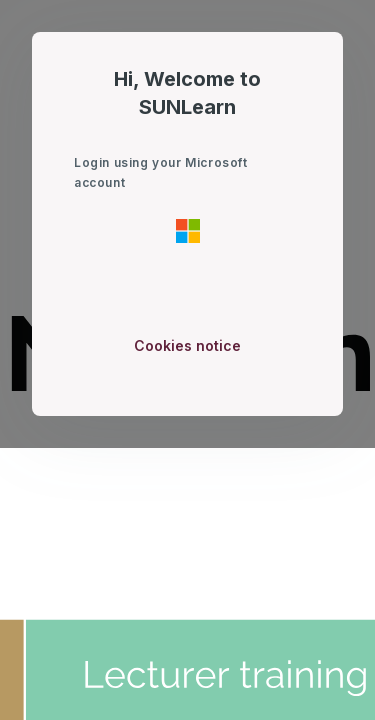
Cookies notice (187, 345)
